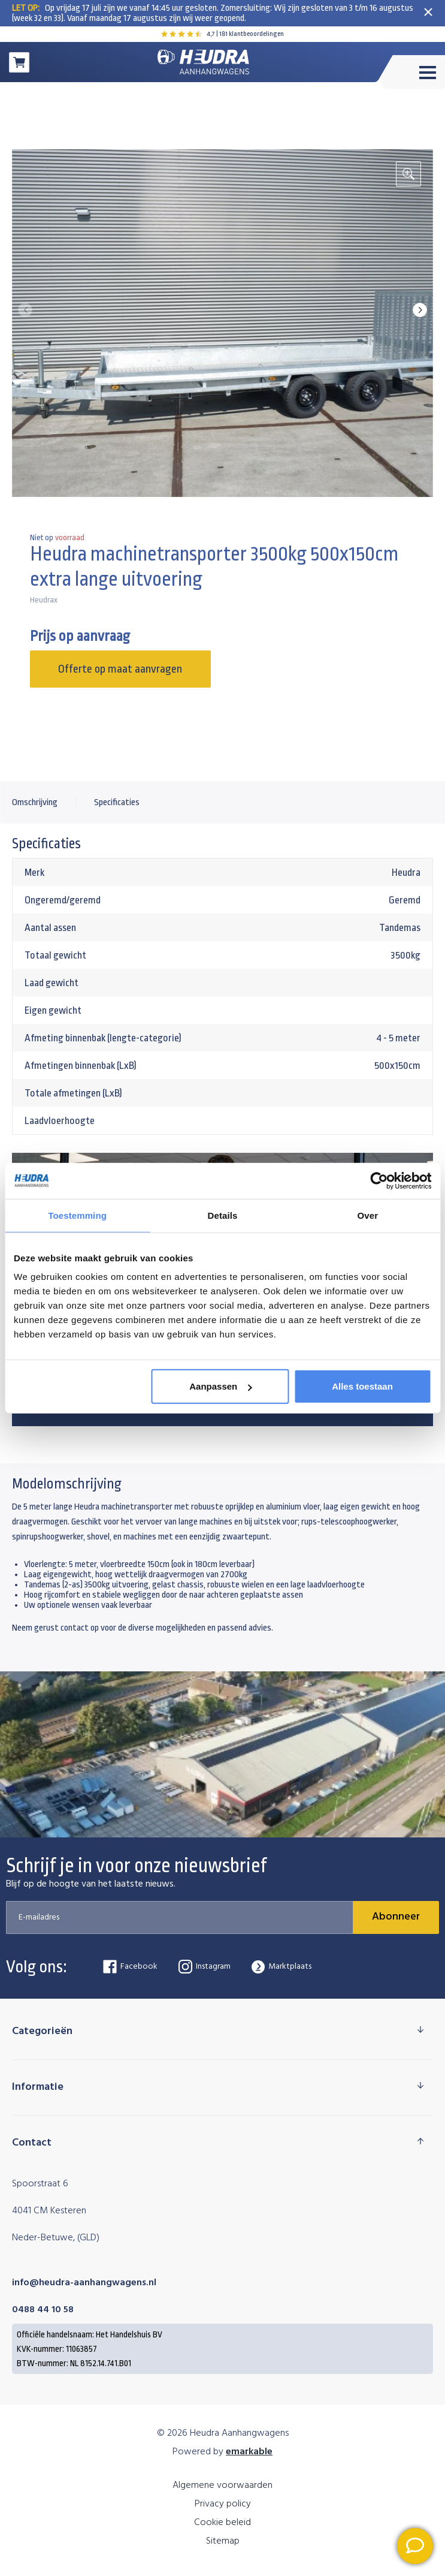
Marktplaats (281, 1967)
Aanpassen (220, 1386)
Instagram (204, 1967)
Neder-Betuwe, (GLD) (55, 2238)
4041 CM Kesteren (49, 2211)
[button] (420, 310)
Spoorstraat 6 (40, 2184)
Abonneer (396, 1917)
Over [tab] (368, 1215)
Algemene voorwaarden (222, 2485)
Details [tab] (223, 1215)
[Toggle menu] (411, 72)
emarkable (249, 2452)
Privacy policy (223, 2504)
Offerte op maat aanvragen (120, 669)
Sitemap (223, 2541)
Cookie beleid (222, 2522)
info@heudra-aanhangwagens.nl (84, 2283)
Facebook (130, 1967)
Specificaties (117, 802)
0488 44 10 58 (43, 2310)
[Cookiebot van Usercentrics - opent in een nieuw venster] (378, 1180)
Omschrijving (34, 802)
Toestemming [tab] (77, 1215)
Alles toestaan (362, 1386)
